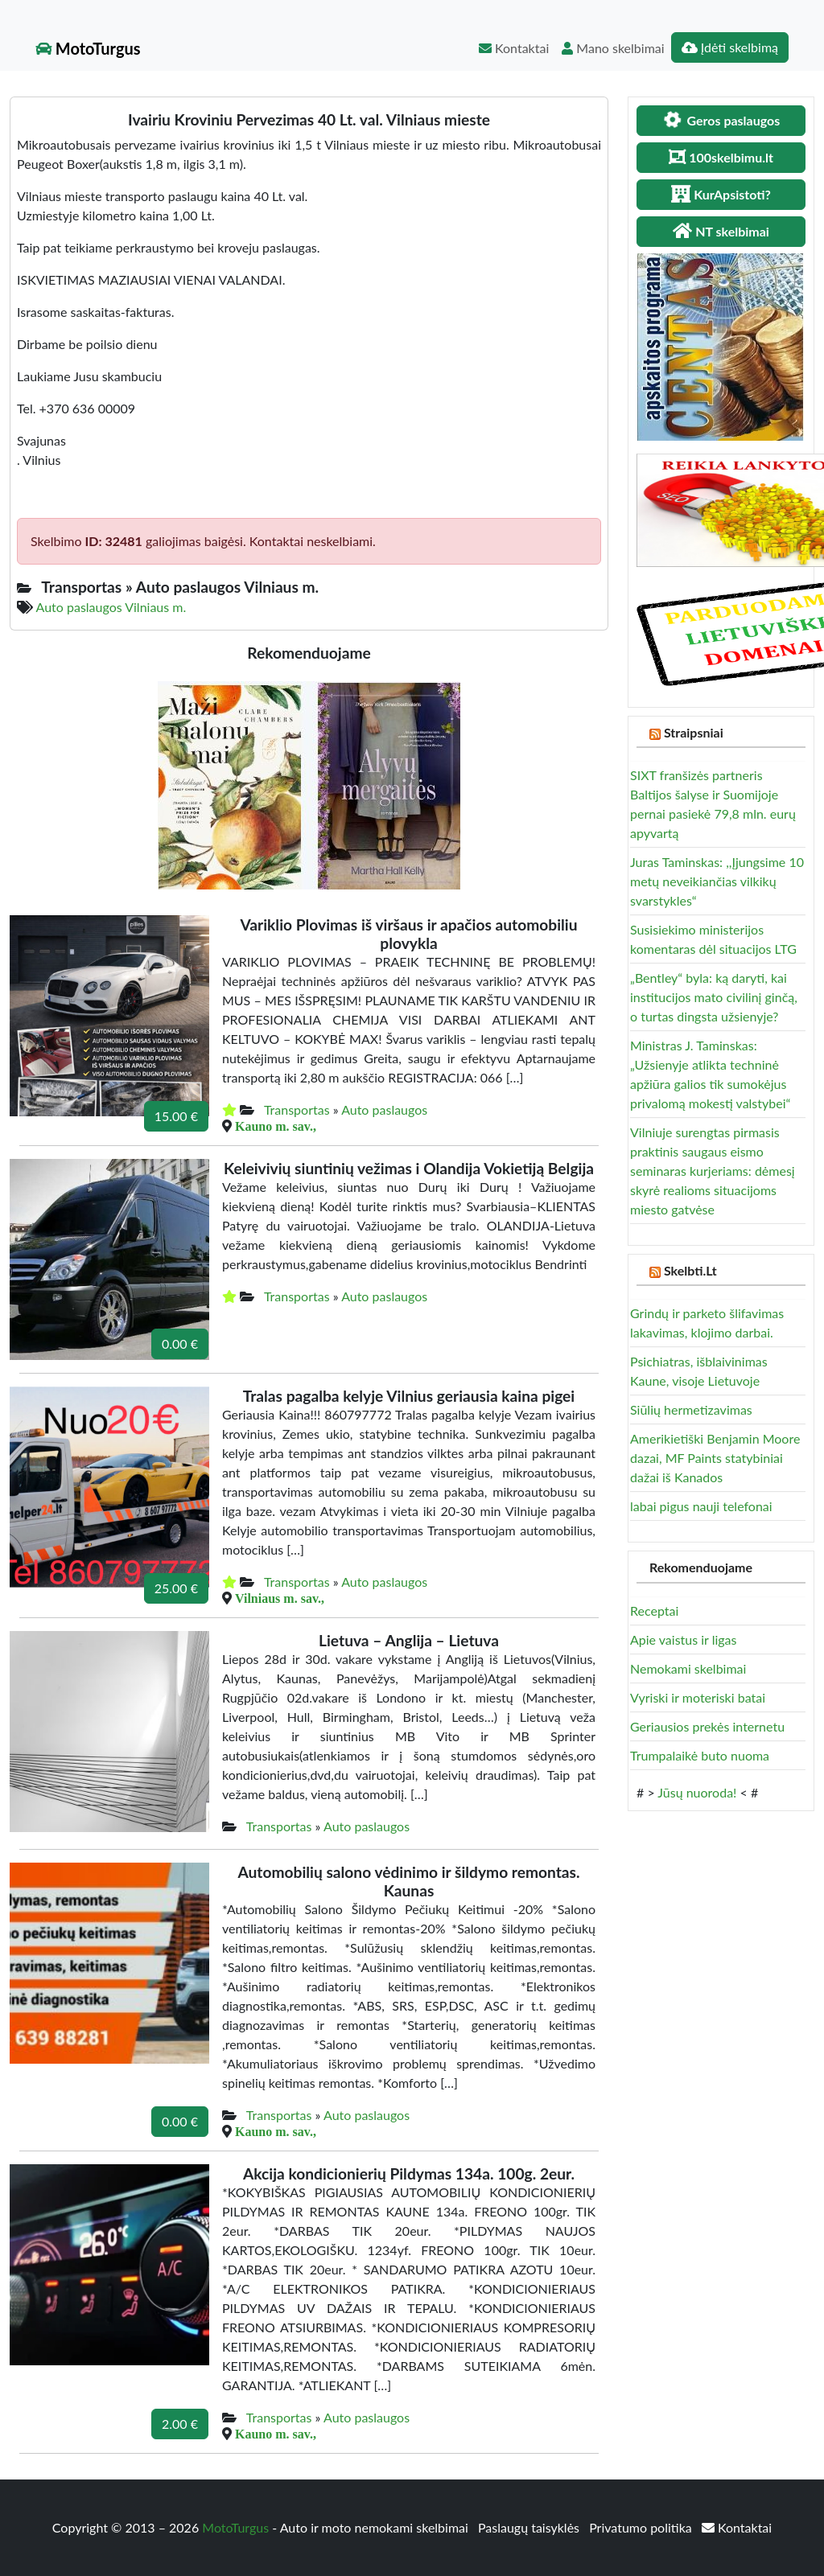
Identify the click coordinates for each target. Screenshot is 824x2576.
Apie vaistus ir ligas (683, 1639)
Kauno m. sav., (275, 1126)
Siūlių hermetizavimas (691, 1409)
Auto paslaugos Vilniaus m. (111, 606)
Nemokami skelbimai (688, 1668)
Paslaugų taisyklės (530, 2527)
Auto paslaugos (384, 1109)
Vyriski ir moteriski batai (697, 1697)
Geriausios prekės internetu (707, 1726)
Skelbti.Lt (690, 1270)
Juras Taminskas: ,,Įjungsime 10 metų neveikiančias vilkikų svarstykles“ (717, 881)
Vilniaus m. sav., (279, 1598)
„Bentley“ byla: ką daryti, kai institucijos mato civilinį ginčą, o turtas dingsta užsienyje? (713, 997)
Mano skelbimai (613, 47)
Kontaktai (514, 47)
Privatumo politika (642, 2527)
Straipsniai (693, 732)
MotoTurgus (88, 48)
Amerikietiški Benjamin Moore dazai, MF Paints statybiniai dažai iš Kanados (715, 1458)
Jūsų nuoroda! (696, 1792)
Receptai (654, 1610)
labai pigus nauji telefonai (701, 1506)
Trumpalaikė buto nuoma (699, 1755)
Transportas (297, 1109)
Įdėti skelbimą (730, 47)
